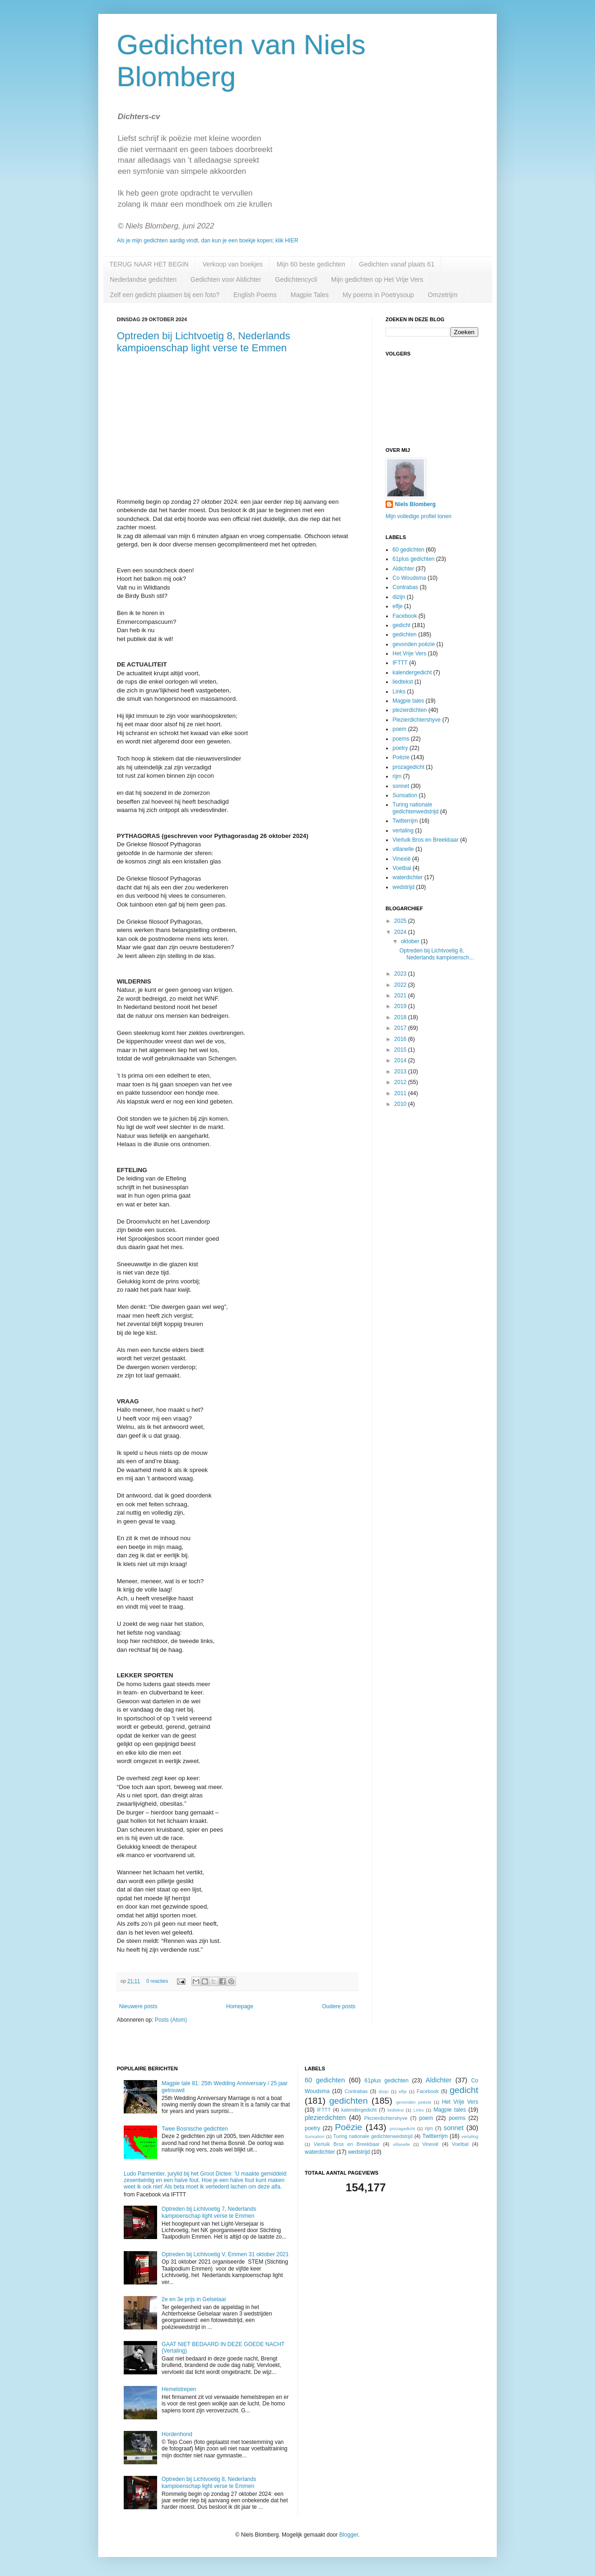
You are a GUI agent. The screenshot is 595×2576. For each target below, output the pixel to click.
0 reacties (157, 1981)
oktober (411, 941)
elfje (397, 606)
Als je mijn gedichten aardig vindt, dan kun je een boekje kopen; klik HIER (207, 240)
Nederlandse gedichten (143, 279)
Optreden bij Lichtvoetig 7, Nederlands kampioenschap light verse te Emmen (209, 2212)
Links (398, 691)
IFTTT (400, 663)
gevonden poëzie (413, 644)
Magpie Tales (310, 294)
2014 (401, 1060)
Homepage (239, 2006)
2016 (401, 1039)
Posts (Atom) (171, 2020)
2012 (401, 1082)
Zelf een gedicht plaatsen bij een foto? (165, 294)
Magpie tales (408, 701)
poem (399, 729)
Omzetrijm (442, 294)
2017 (401, 1028)
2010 (401, 1104)
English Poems (255, 294)
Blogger (348, 2535)
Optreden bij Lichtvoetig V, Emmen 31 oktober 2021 (225, 2254)
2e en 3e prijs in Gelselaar (194, 2299)
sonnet (400, 786)
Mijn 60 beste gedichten (311, 264)
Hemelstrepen (179, 2389)
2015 (401, 1050)
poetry (400, 748)
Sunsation (404, 795)
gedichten (404, 634)
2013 (401, 1071)
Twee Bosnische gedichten (195, 2129)
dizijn (398, 597)
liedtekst (402, 682)
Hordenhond (177, 2434)
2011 (401, 1093)
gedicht (401, 625)
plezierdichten (409, 710)
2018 (401, 1017)
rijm (396, 776)
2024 (401, 932)
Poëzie (401, 757)
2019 (401, 1006)
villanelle (403, 849)
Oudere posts (338, 2006)
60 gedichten (408, 549)
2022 (401, 985)
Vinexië (401, 859)
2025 (401, 921)
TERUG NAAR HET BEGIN (149, 264)
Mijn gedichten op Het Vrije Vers (377, 279)
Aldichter (403, 568)
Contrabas (405, 587)
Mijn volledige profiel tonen (418, 516)
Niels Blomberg (415, 504)
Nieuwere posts (138, 2006)
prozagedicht (408, 767)
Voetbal (401, 868)
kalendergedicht (412, 672)
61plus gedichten (413, 559)
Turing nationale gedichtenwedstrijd (415, 807)
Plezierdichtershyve (416, 720)
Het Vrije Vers (409, 653)
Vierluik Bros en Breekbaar (425, 840)
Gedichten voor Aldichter (225, 279)
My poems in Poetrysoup (378, 294)
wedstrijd (403, 887)
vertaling (402, 830)
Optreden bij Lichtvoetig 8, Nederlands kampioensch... (436, 953)
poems (400, 739)
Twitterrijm (405, 821)
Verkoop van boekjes (233, 264)
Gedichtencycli (296, 279)
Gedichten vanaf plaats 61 (397, 264)
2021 (401, 995)
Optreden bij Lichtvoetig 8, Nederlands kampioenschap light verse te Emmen (203, 342)
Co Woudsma (409, 578)
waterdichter (407, 877)
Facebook (404, 616)
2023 (401, 974)
